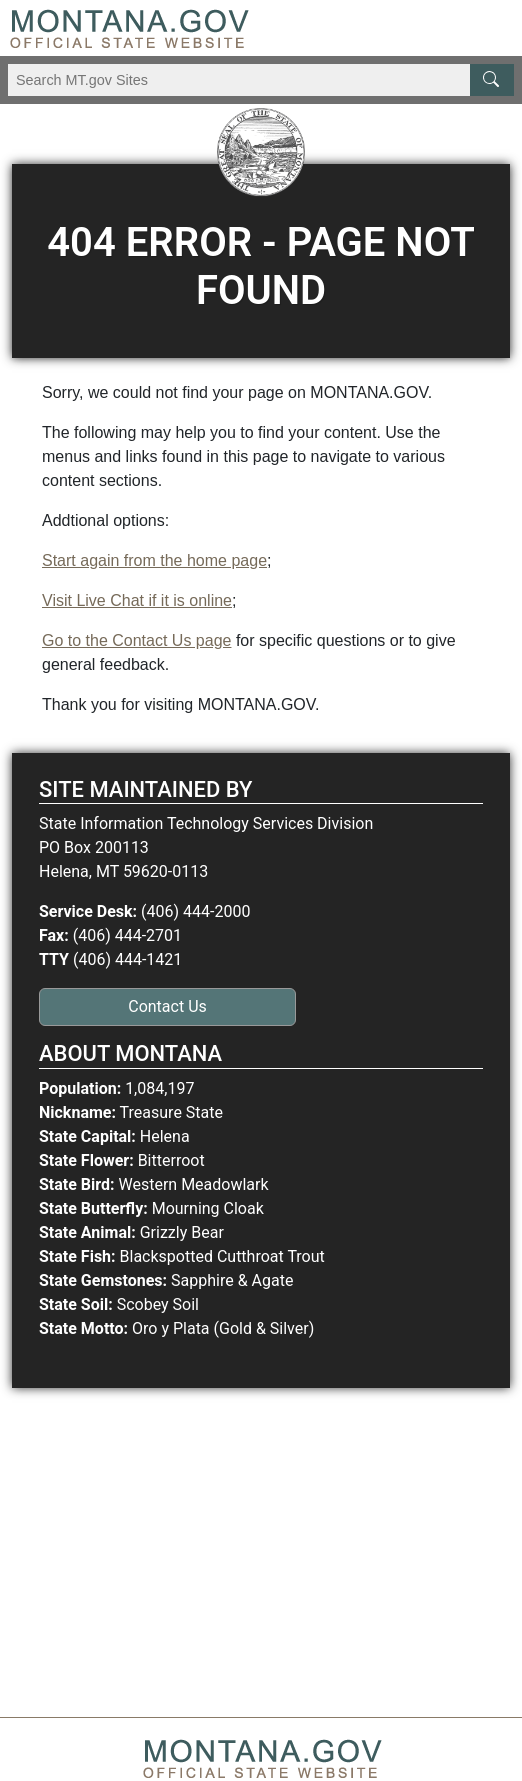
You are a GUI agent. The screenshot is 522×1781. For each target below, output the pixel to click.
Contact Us (167, 1006)
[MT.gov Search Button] (492, 80)
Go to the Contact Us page (136, 640)
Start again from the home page (154, 560)
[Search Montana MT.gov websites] (261, 80)
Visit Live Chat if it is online (137, 600)
